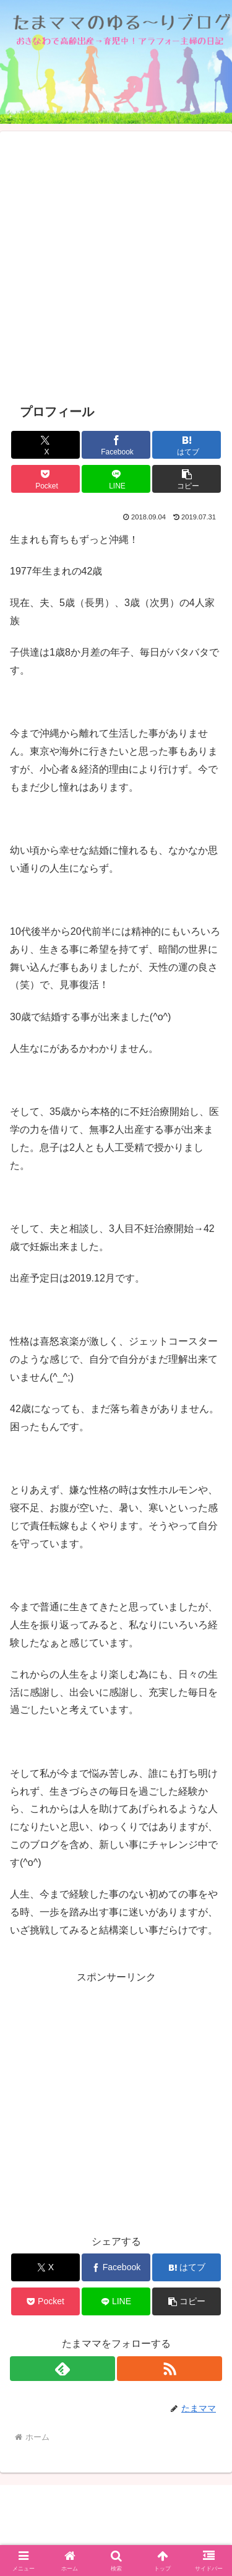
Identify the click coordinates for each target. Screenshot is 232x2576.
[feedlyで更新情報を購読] (62, 2368)
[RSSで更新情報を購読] (169, 2368)
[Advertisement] (116, 267)
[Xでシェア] (45, 445)
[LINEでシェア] (116, 479)
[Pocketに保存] (45, 479)
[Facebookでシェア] (116, 445)
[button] (186, 479)
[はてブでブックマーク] (186, 445)
